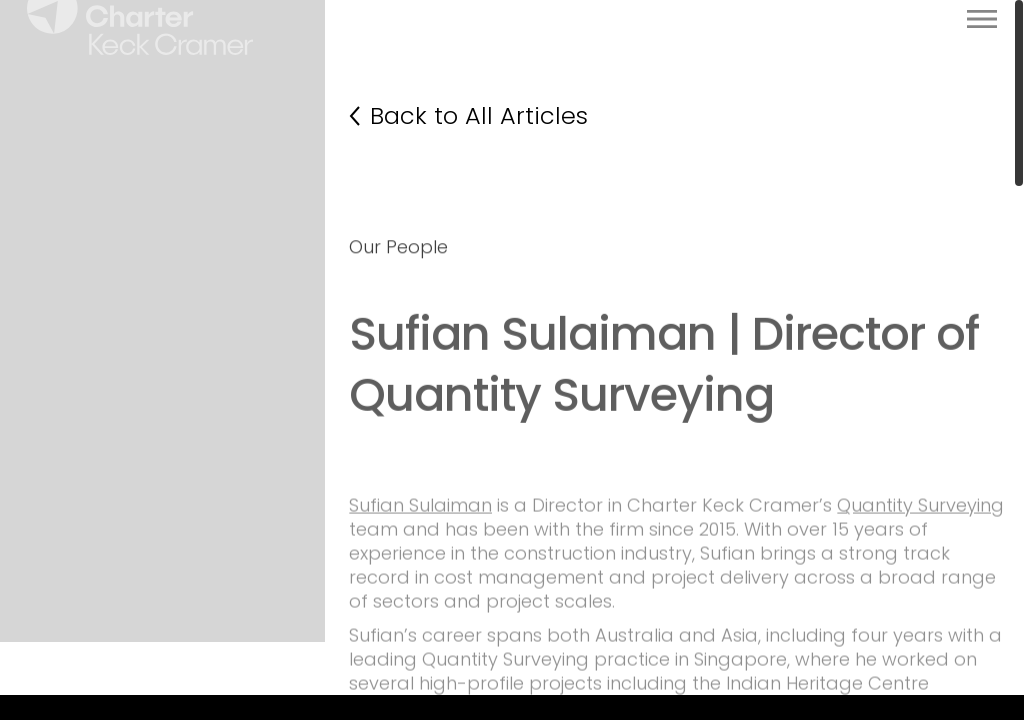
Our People (398, 309)
